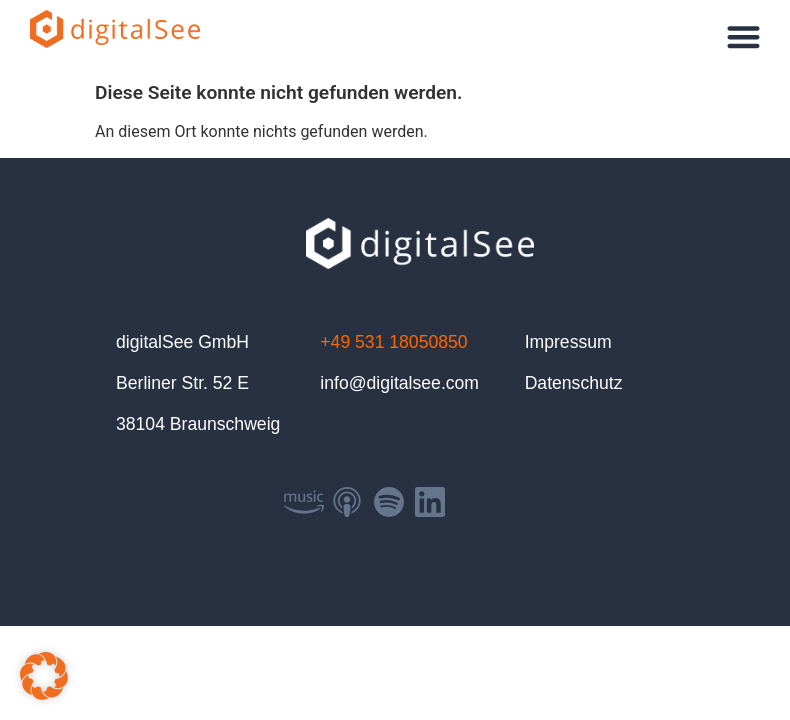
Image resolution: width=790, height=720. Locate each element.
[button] (744, 36)
